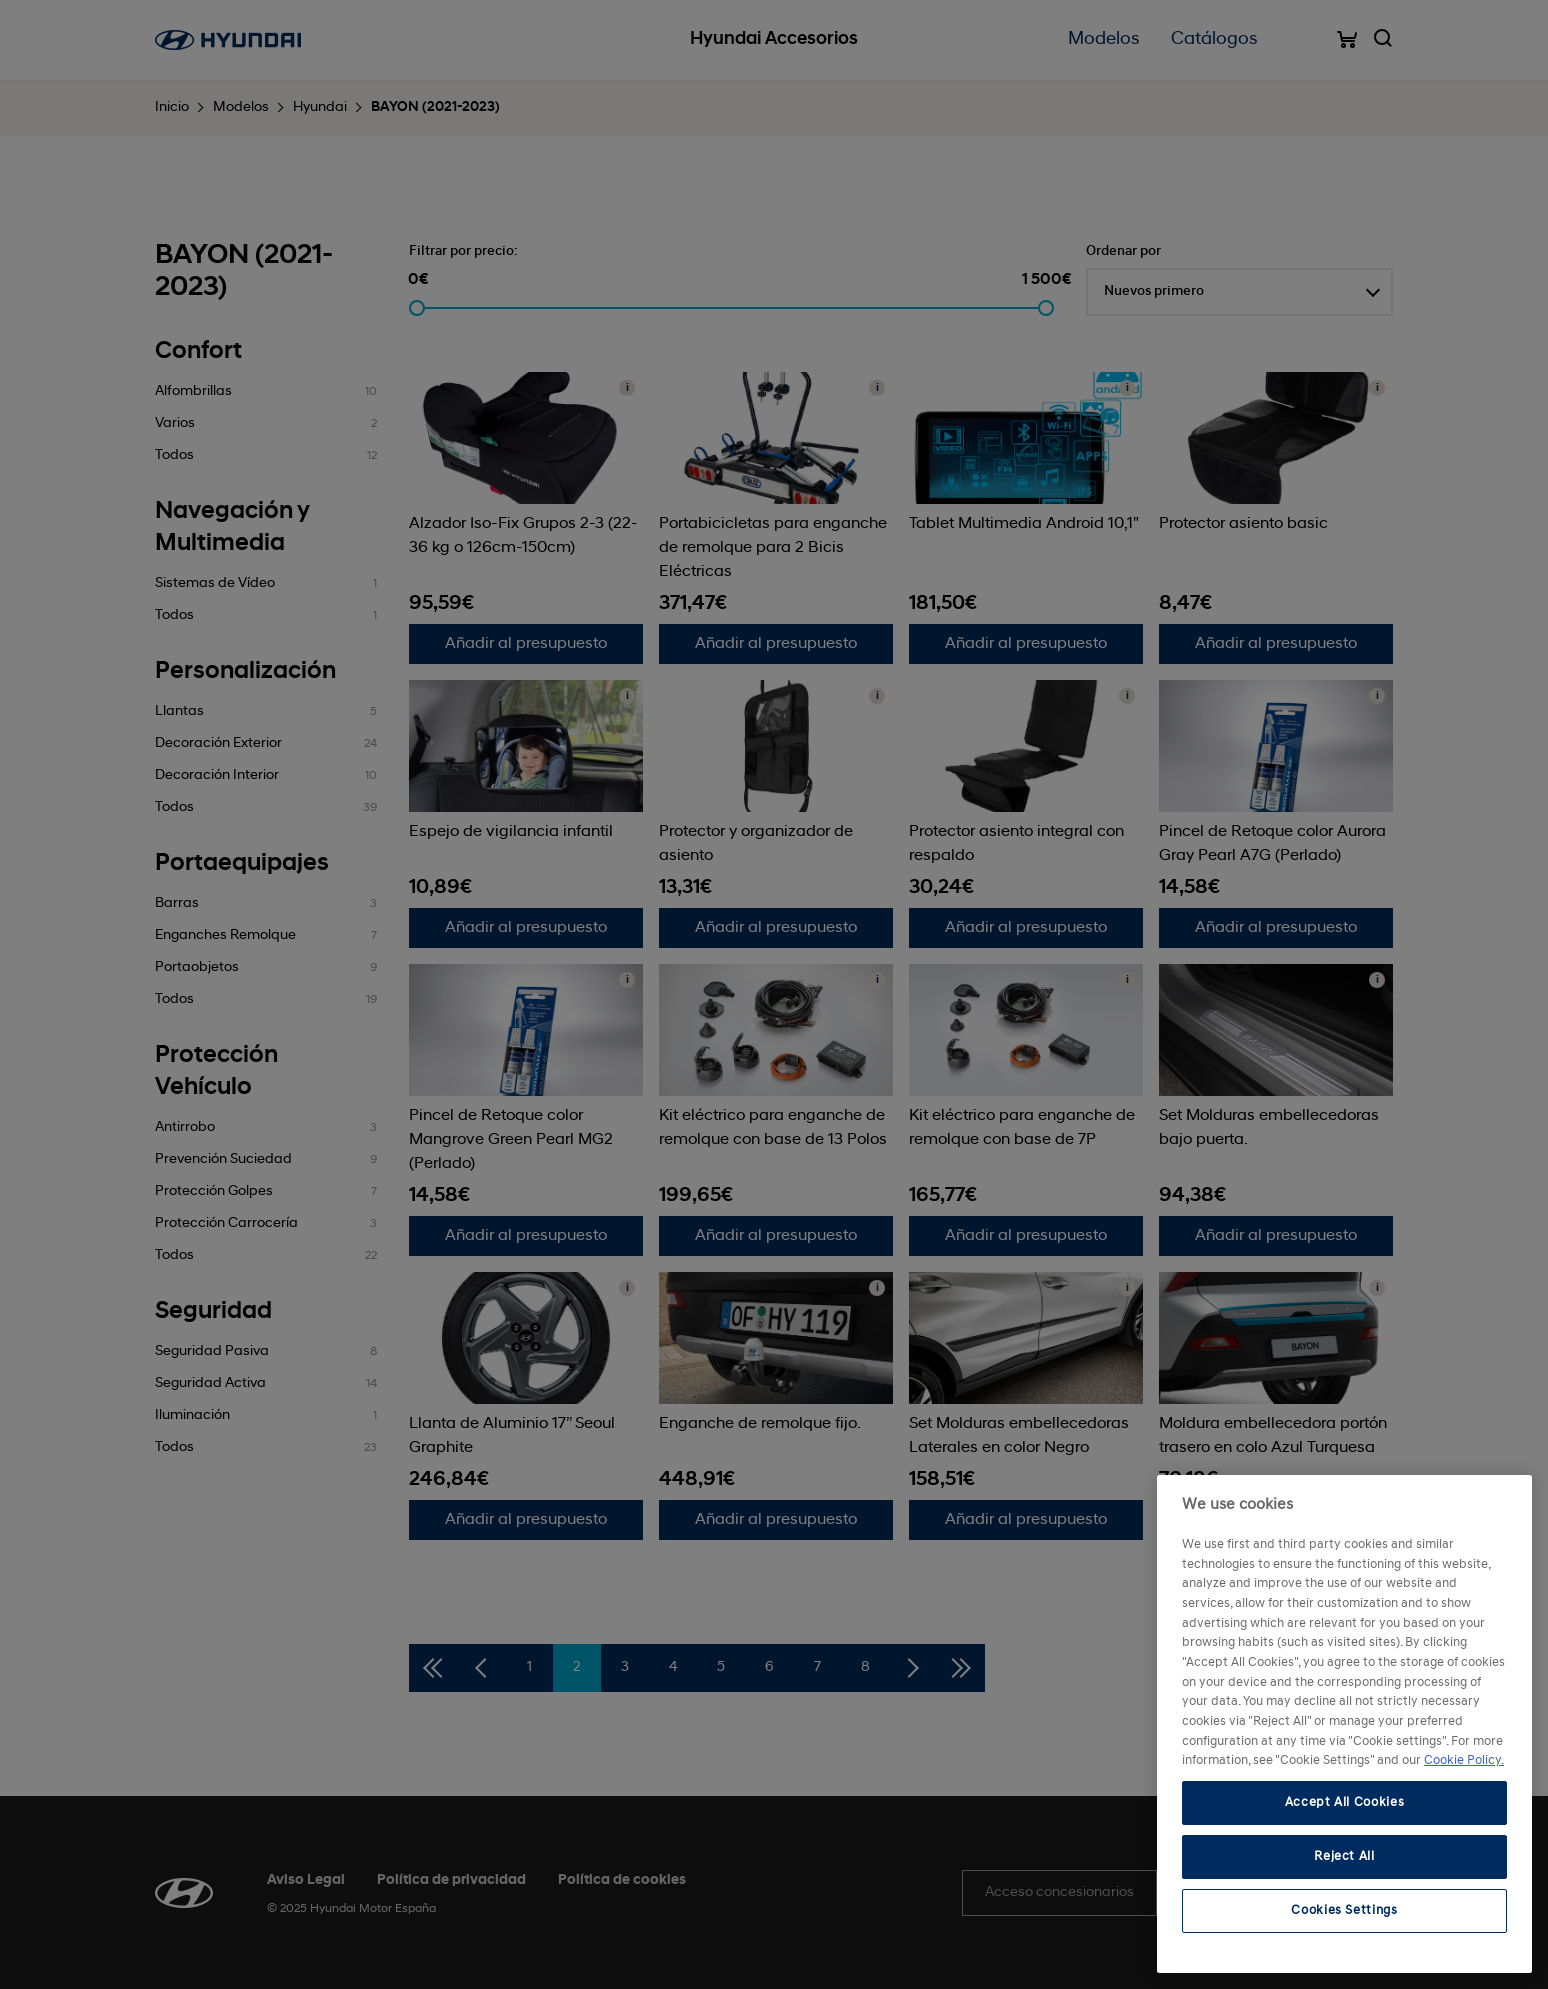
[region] (1344, 1724)
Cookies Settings (1344, 1910)
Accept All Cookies (1345, 1802)
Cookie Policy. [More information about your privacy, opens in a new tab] (1464, 1760)
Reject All (1344, 1856)
